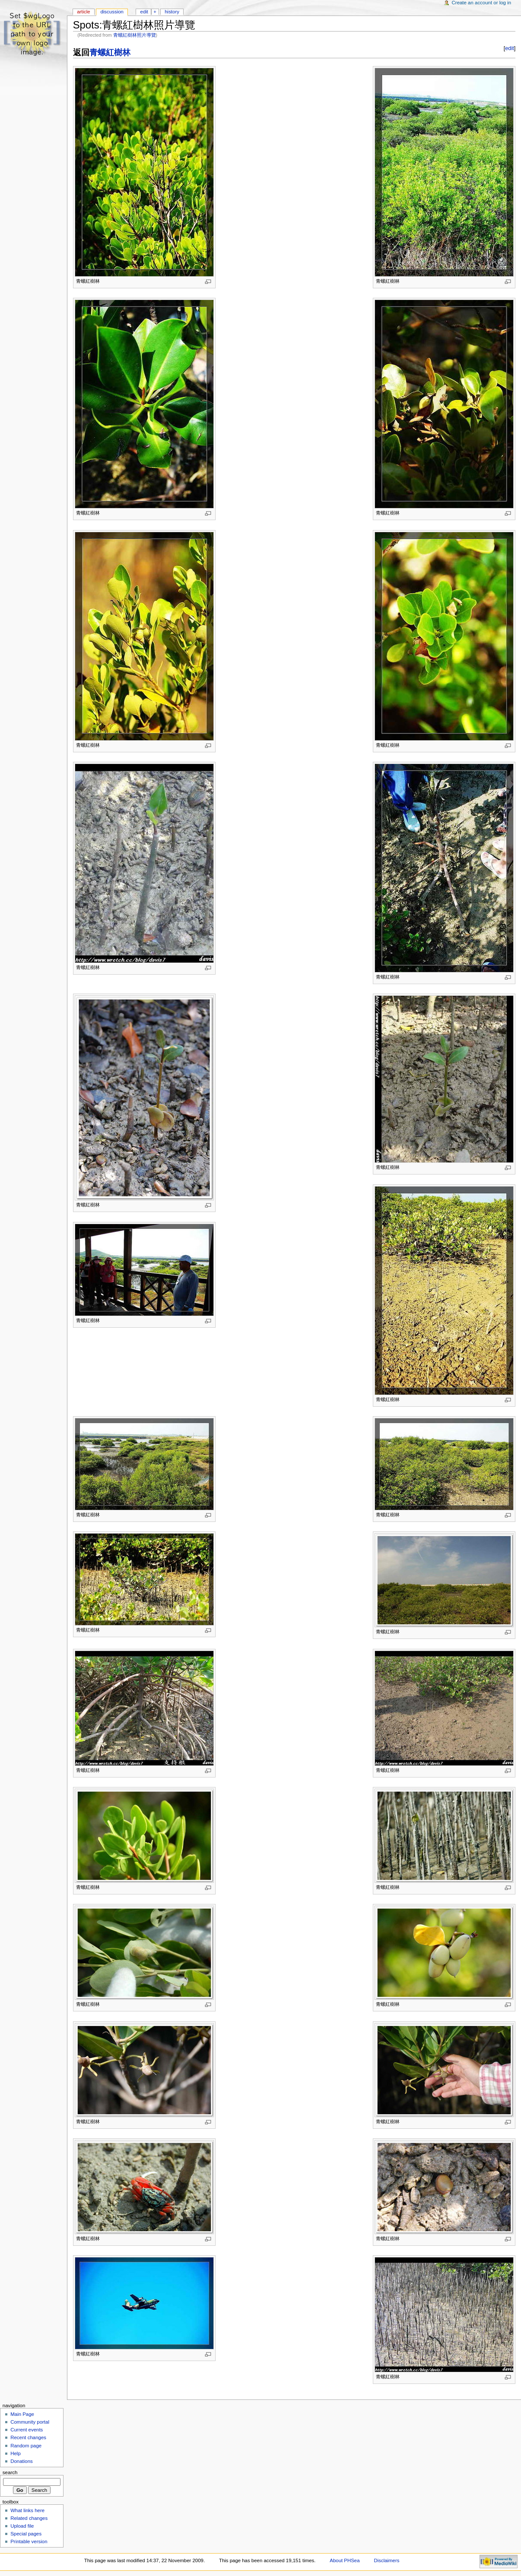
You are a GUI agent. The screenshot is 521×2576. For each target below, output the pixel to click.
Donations (21, 2461)
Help (15, 2453)
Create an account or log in (481, 2)
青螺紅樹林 (109, 52)
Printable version (28, 2541)
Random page (25, 2445)
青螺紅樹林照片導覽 (134, 35)
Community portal (29, 2421)
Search (10, 2472)
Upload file (22, 2526)
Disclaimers (386, 2560)
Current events (26, 2429)
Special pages (25, 2533)
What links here (27, 2510)
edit (509, 48)
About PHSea (344, 2560)
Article (83, 11)
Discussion (111, 11)
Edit (144, 11)
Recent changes (28, 2437)
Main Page (22, 2414)
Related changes (29, 2518)
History (172, 11)
